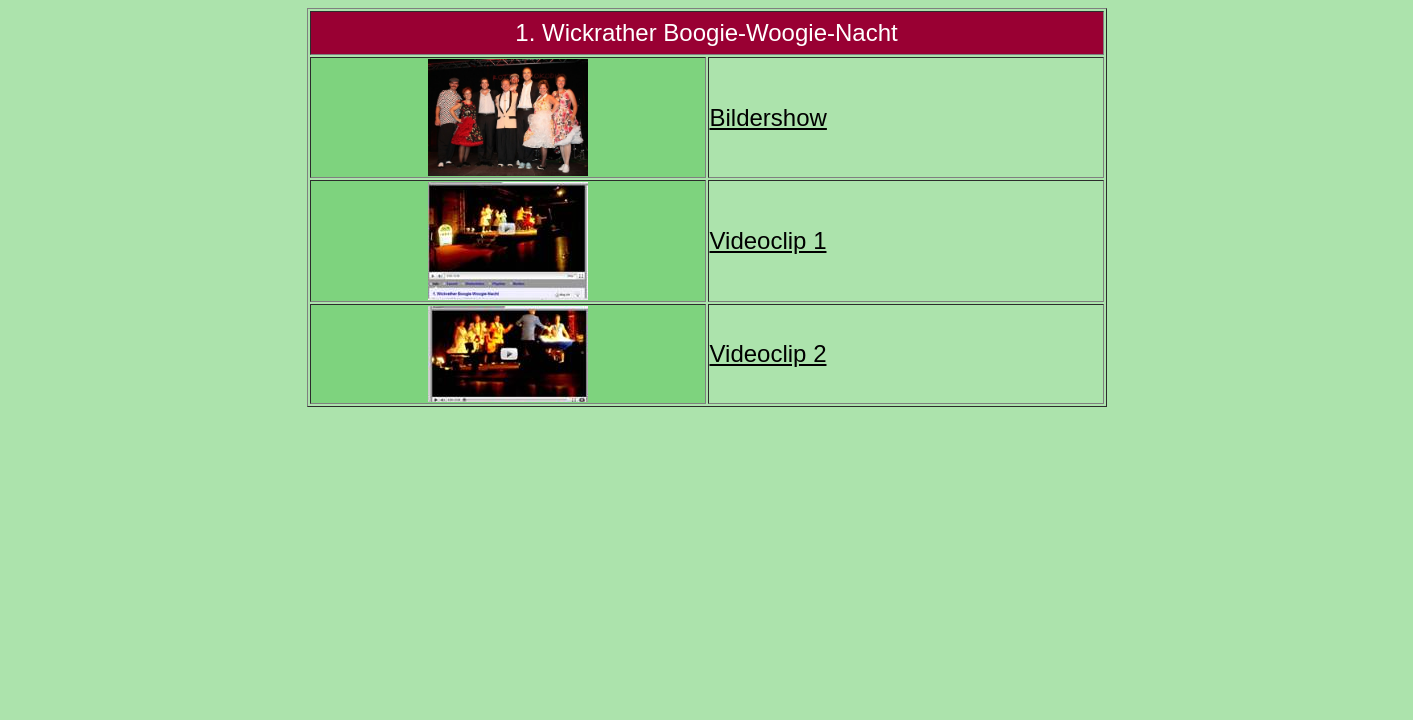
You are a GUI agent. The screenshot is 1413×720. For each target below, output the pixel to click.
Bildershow (768, 117)
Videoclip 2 (768, 353)
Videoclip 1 (768, 240)
